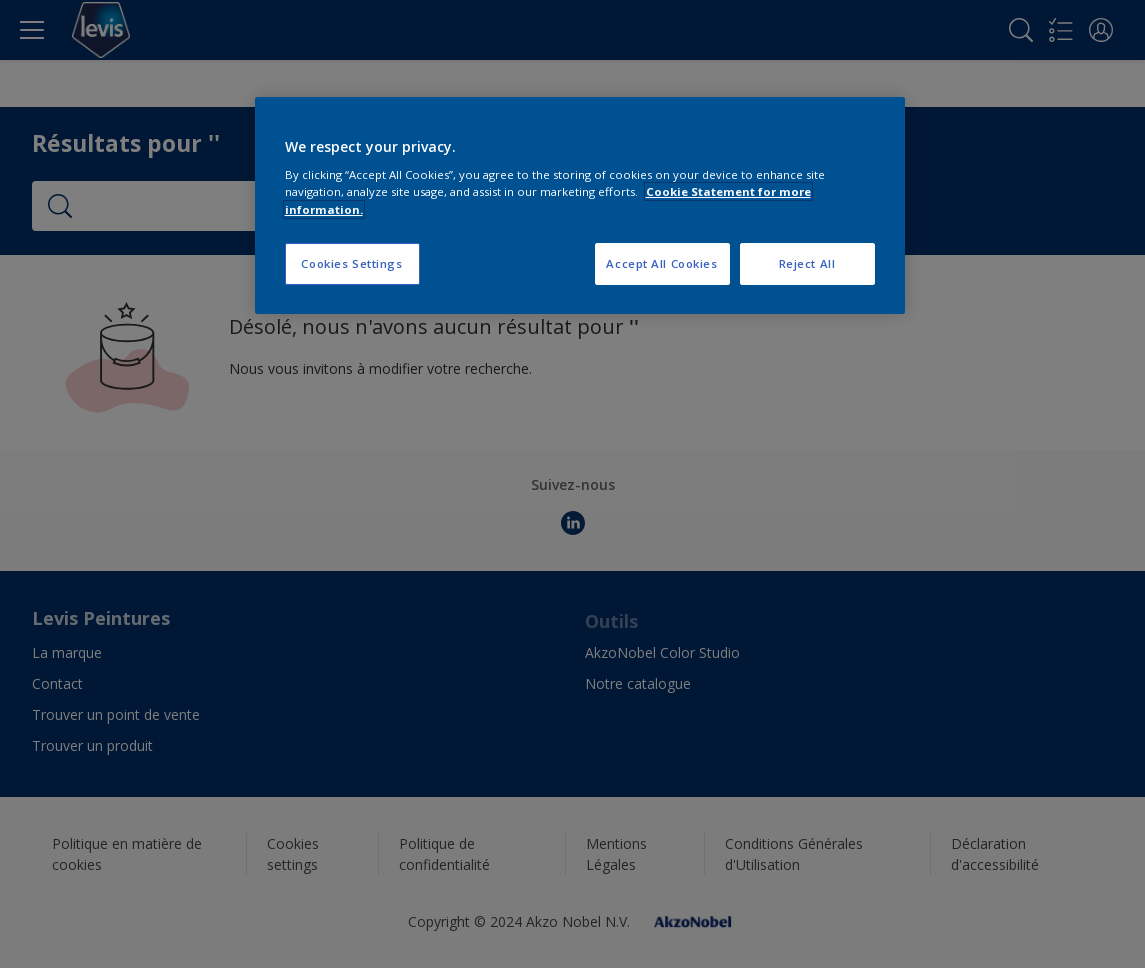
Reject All (807, 263)
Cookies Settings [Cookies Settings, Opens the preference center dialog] (351, 263)
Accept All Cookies (661, 263)
